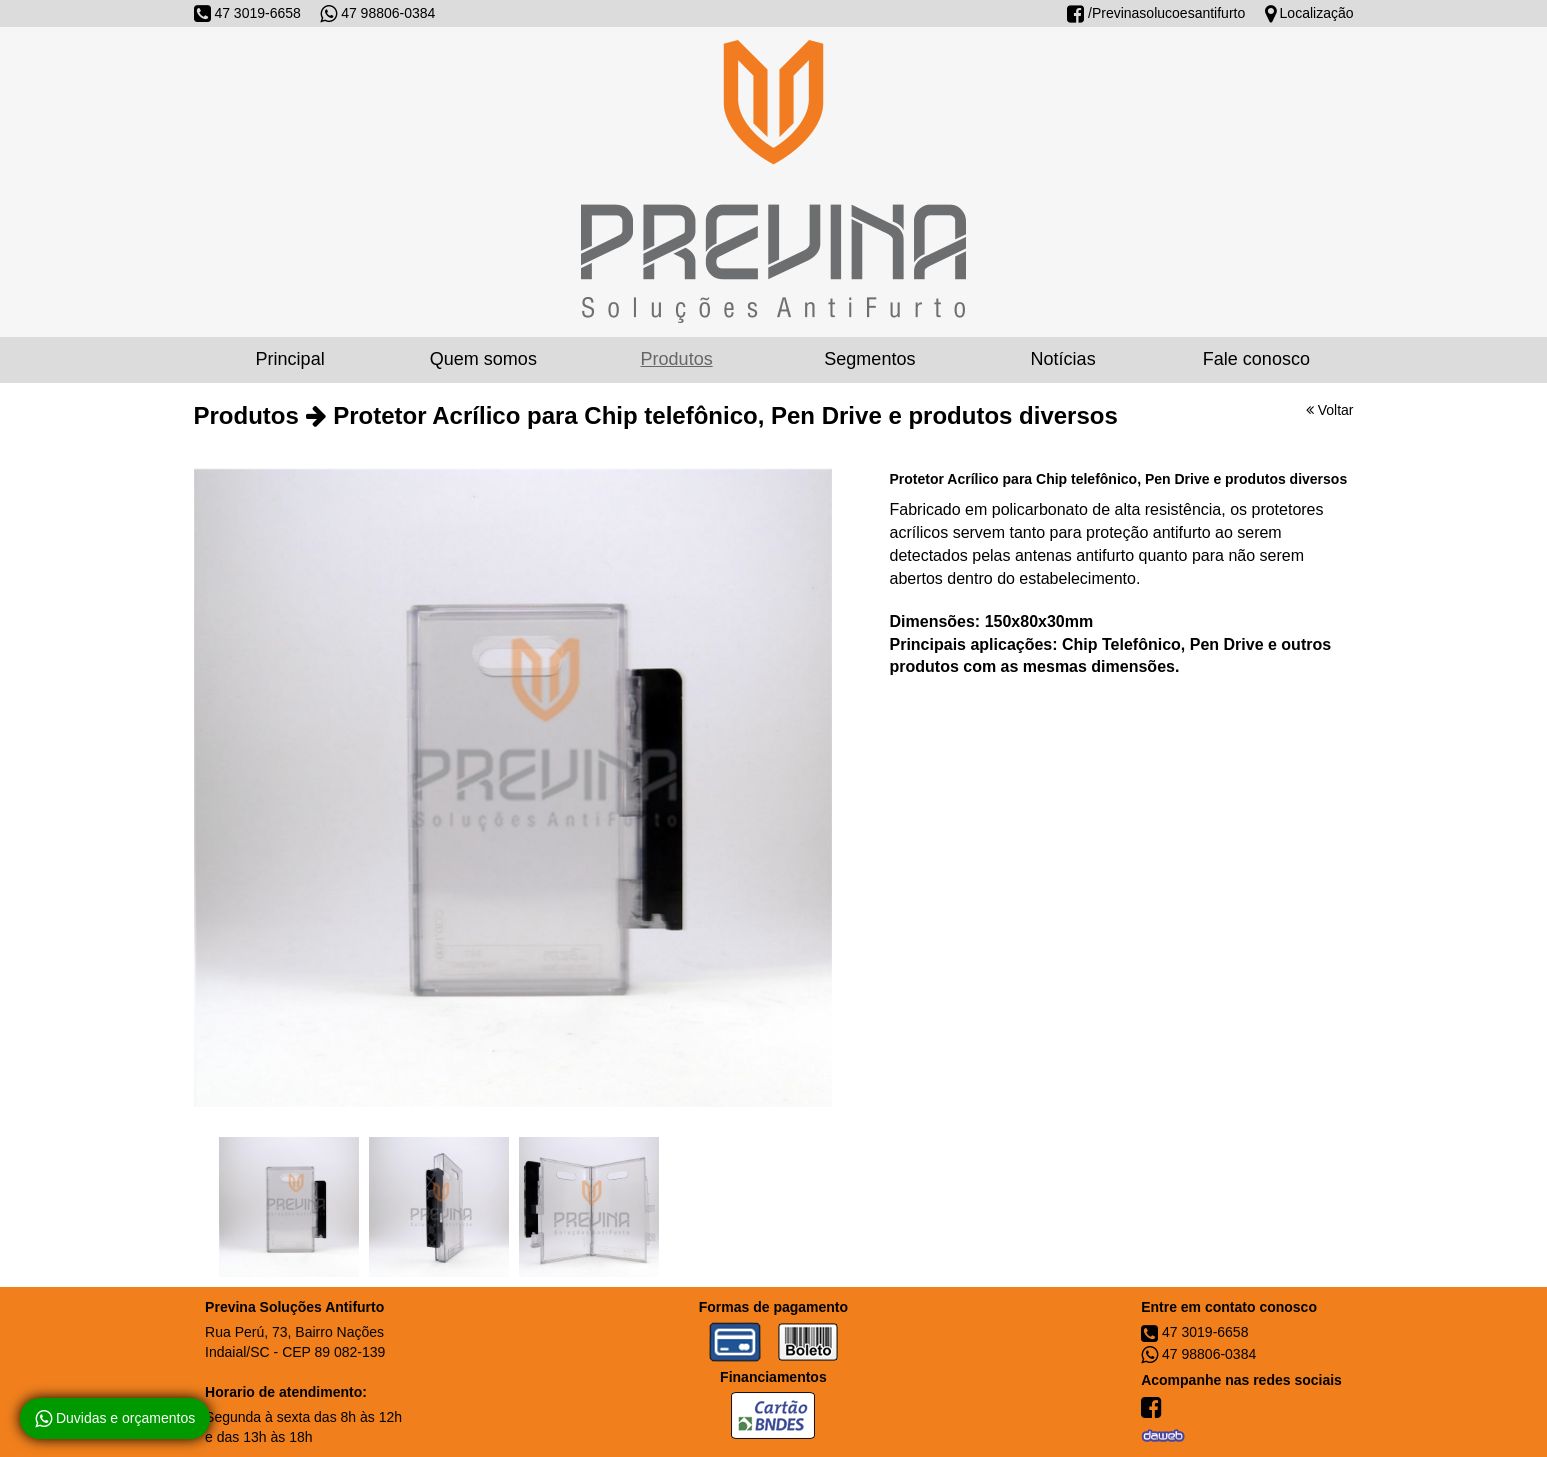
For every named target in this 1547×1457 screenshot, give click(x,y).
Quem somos (483, 359)
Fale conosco (1256, 359)
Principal (290, 359)
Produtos (677, 359)
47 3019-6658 (247, 13)
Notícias (1063, 359)
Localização (1309, 13)
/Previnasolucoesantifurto (1156, 13)
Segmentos (869, 359)
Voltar (1330, 410)
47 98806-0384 (377, 13)
